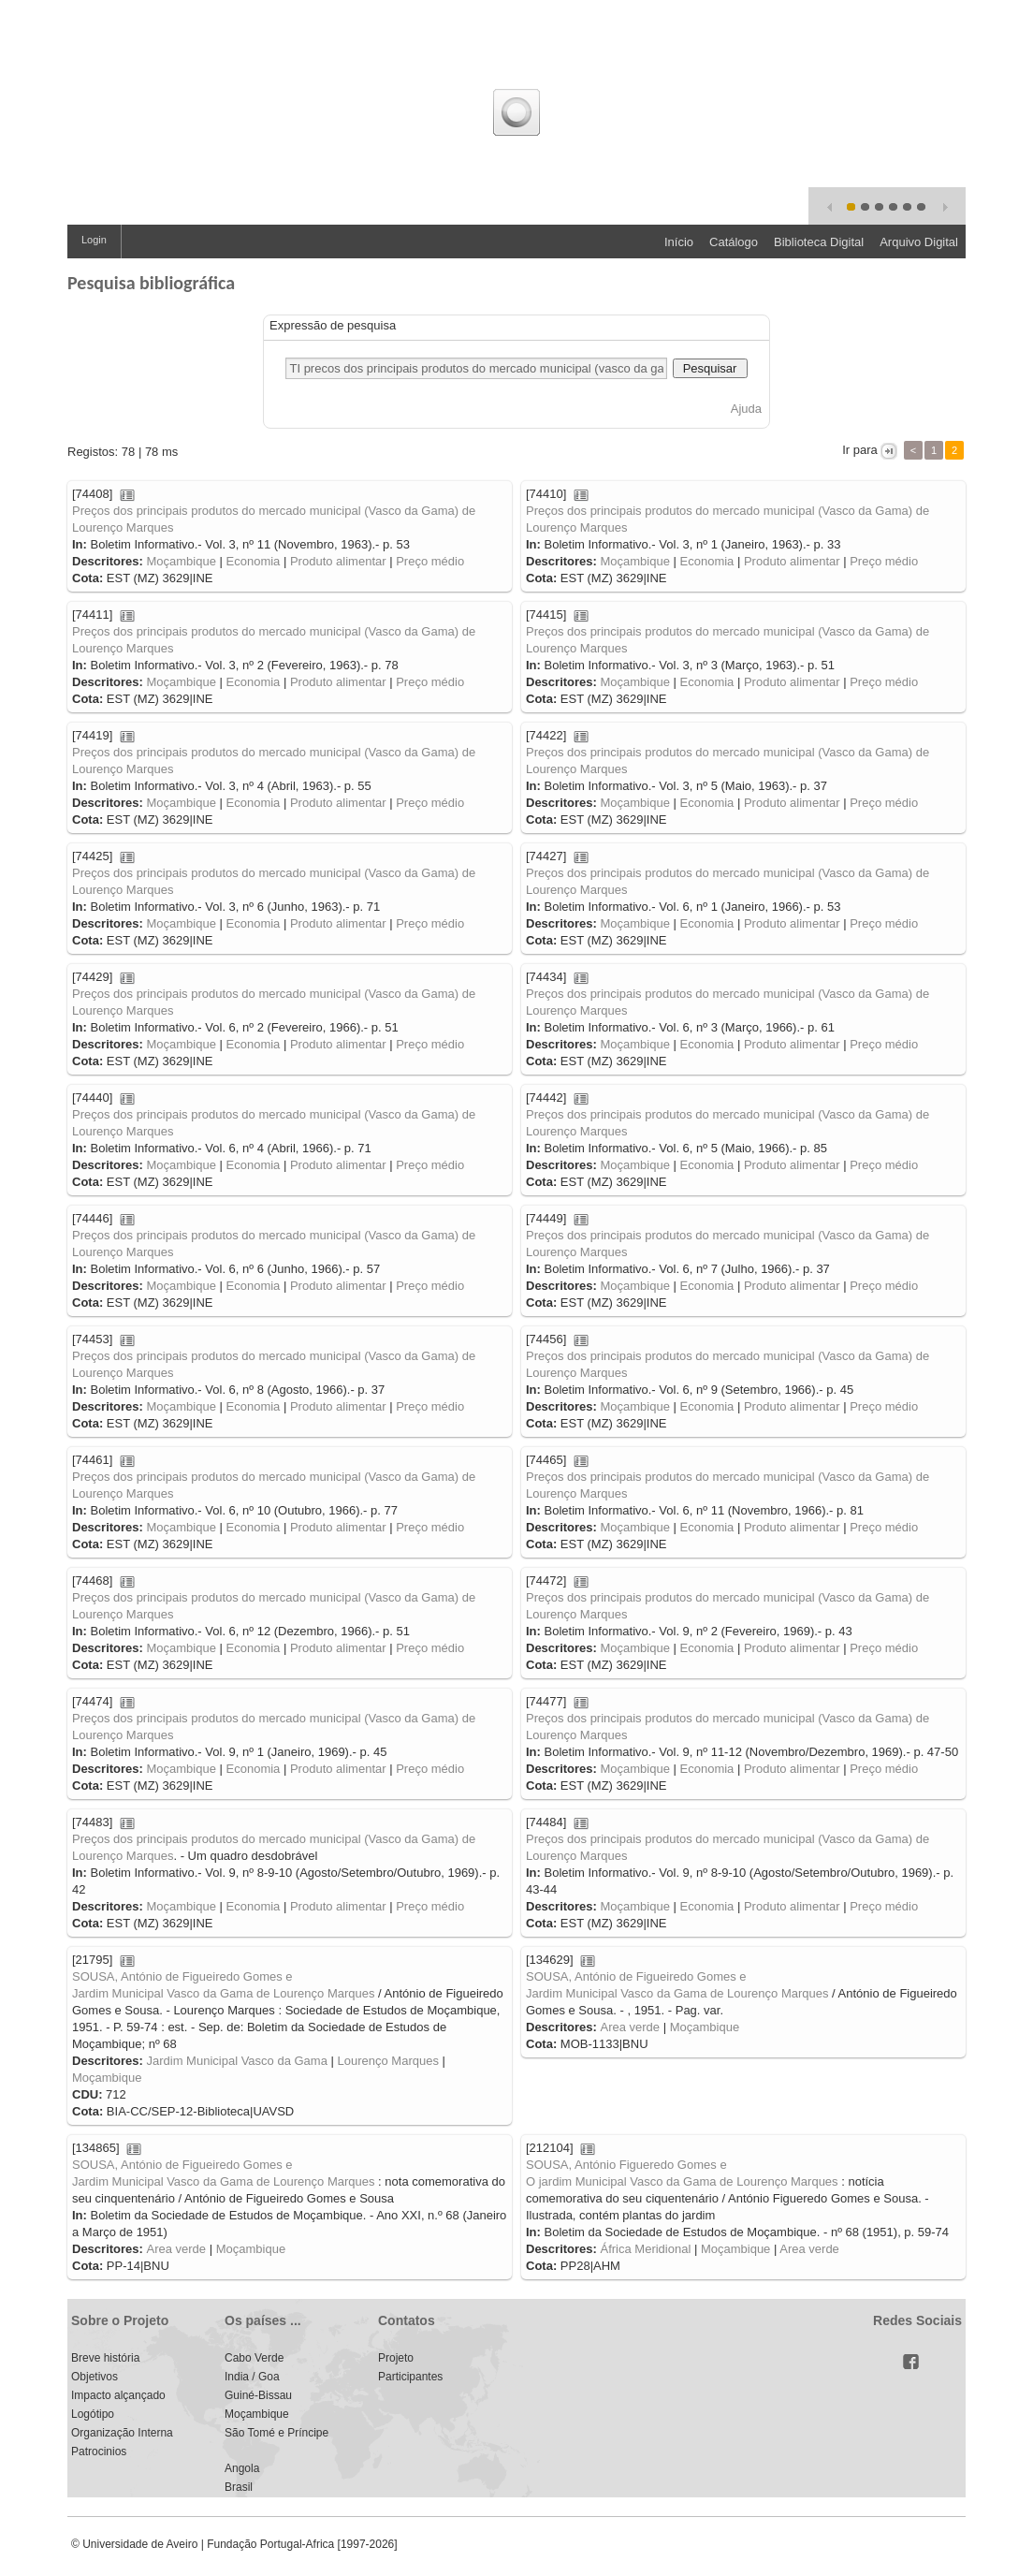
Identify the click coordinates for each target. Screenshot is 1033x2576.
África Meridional (645, 2249)
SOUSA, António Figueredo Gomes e (626, 2165)
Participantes (410, 2376)
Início (678, 242)
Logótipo (92, 2414)
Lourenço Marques (388, 2061)
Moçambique (180, 561)
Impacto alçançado (118, 2395)
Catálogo (733, 242)
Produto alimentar (338, 561)
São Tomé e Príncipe (276, 2432)
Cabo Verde (254, 2357)
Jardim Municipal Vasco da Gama (236, 2061)
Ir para (860, 450)
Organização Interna (122, 2432)
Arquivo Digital (919, 242)
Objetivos (94, 2376)
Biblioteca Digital (819, 242)
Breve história (105, 2357)
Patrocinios (98, 2451)
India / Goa (252, 2376)
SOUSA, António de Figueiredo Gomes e (182, 1976)
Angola (242, 2468)
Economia (253, 561)
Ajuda (746, 409)
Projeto (396, 2357)
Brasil (239, 2487)
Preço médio (430, 561)
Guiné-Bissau (258, 2395)
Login (94, 239)
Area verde (630, 2027)
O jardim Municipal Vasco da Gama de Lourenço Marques (682, 2181)
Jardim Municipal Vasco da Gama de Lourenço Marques (223, 1993)
